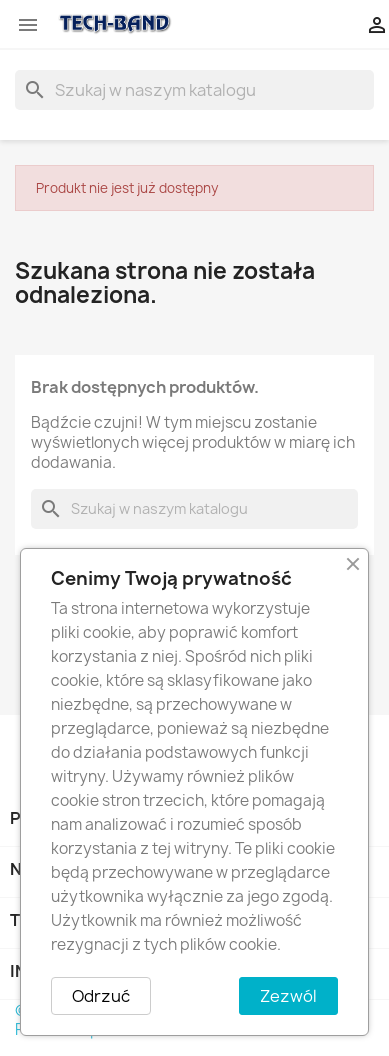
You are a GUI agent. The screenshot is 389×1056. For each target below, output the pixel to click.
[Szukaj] (194, 90)
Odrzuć (101, 996)
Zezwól (288, 996)
